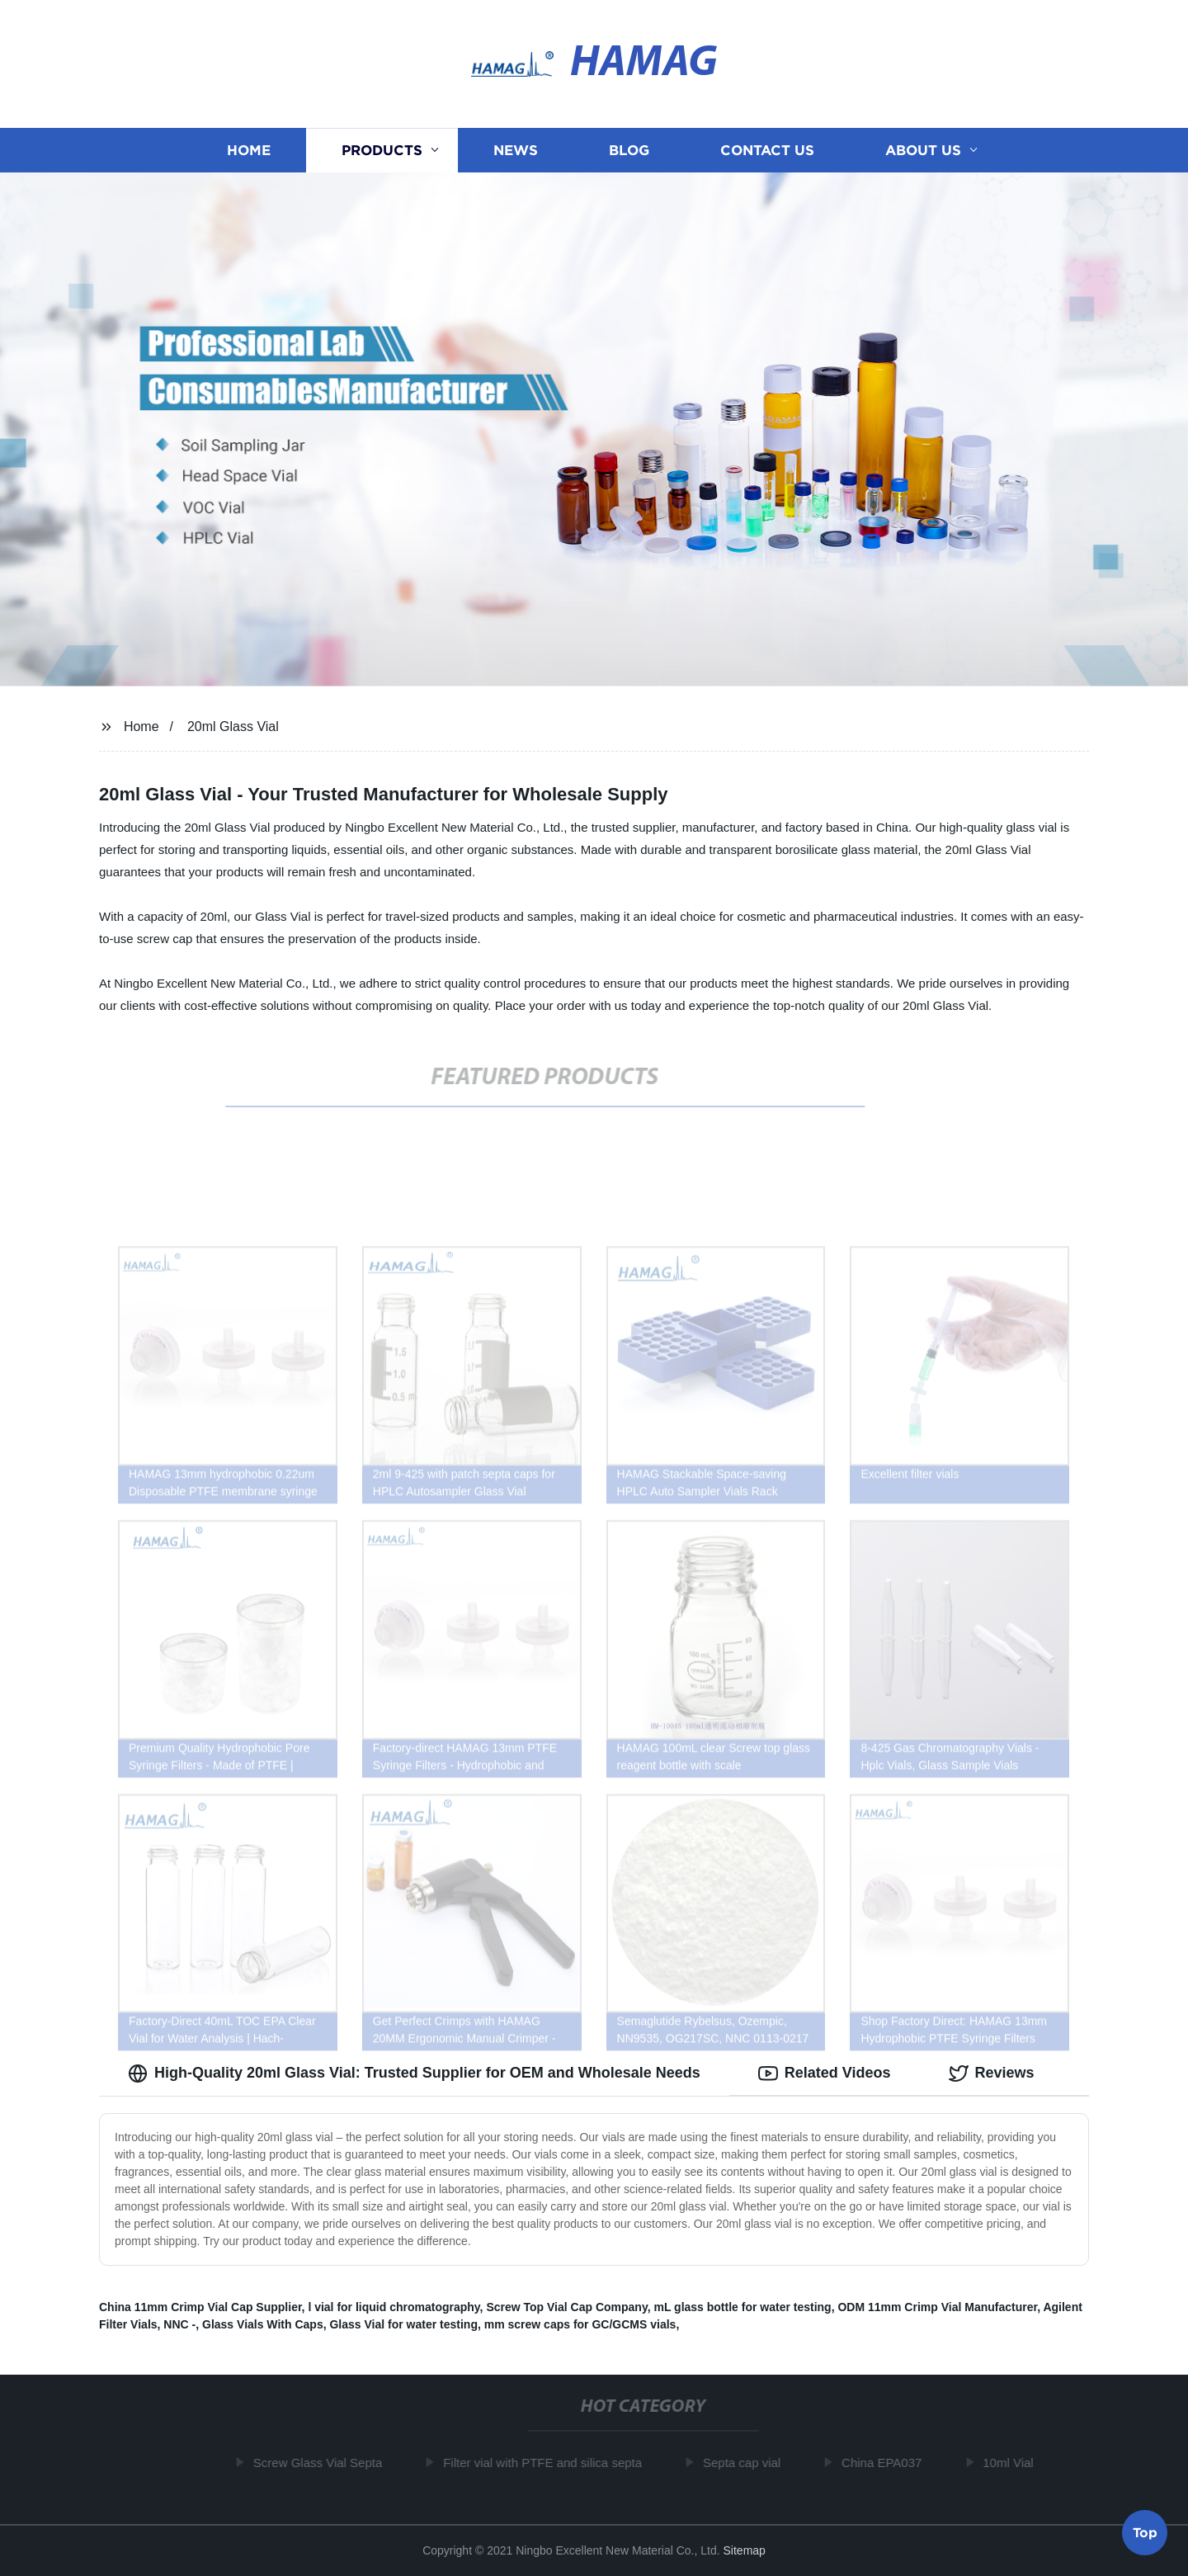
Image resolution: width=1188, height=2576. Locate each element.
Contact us (767, 150)
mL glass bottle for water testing (742, 2307)
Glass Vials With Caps (262, 2324)
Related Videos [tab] (824, 2073)
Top (1145, 2531)
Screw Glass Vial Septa (321, 2463)
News (515, 150)
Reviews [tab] (992, 2073)
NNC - (179, 2324)
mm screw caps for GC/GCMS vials (580, 2324)
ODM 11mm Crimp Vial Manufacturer (937, 2307)
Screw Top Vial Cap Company (566, 2307)
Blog (629, 150)
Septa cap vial (746, 2463)
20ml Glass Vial (233, 726)
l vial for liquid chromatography (393, 2307)
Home (249, 150)
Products (382, 150)
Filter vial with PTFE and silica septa (547, 2463)
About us (923, 150)
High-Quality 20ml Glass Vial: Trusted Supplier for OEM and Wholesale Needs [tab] (414, 2073)
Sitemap (745, 2550)
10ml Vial (1013, 2463)
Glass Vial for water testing (403, 2324)
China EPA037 (886, 2463)
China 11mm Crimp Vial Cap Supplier (200, 2307)
